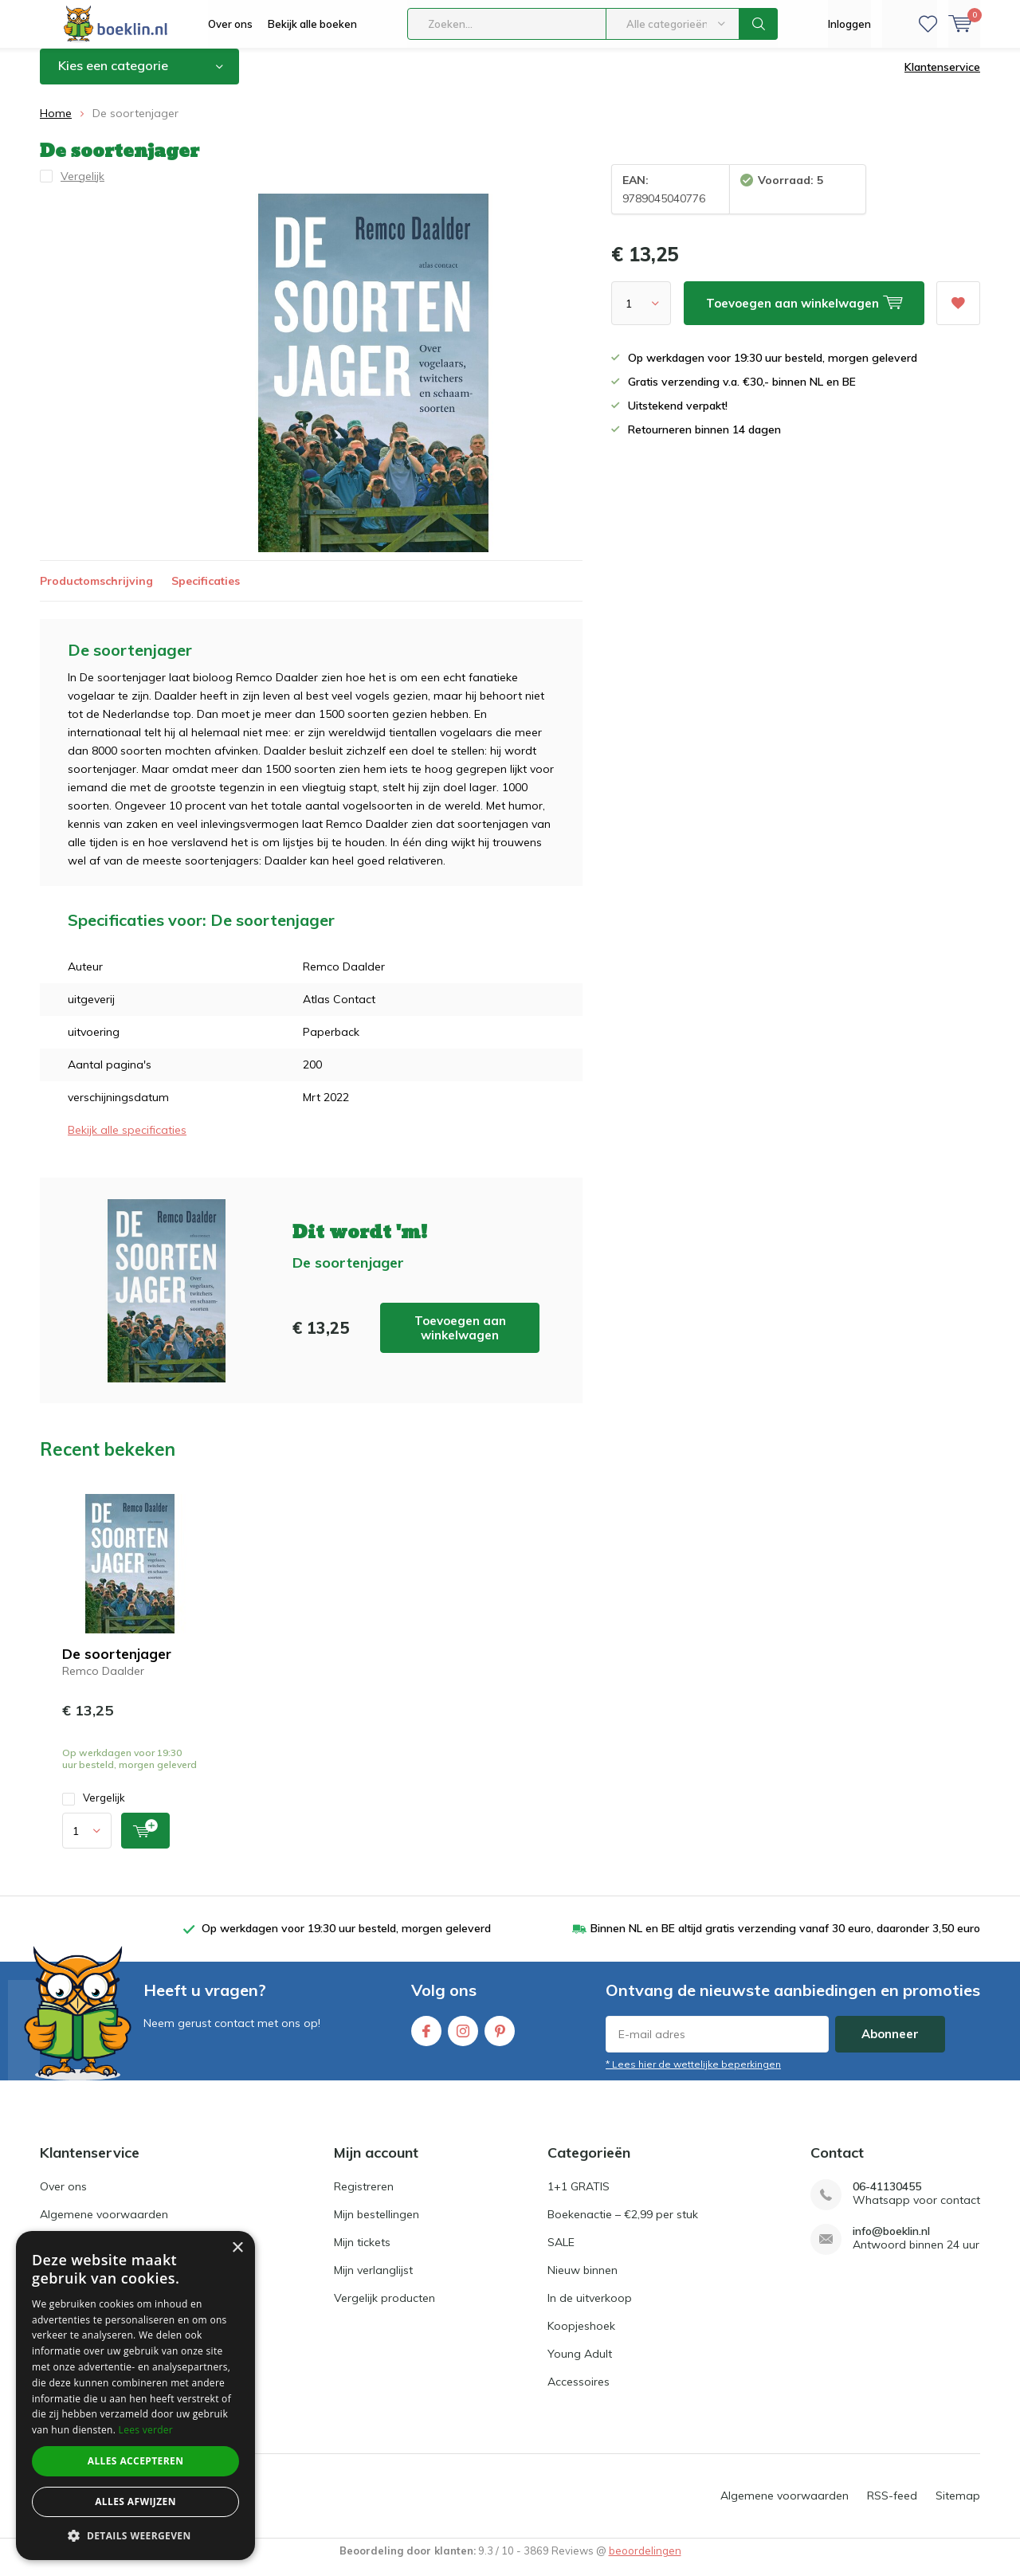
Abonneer (890, 2045)
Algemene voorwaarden (104, 2226)
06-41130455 (887, 2198)
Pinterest (499, 2039)
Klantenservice (942, 79)
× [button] (237, 2248)
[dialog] (135, 2395)
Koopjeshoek (581, 2338)
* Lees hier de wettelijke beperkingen (693, 2076)
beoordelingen (645, 2562)
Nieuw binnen (582, 2282)
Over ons (230, 24)
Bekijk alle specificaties (127, 1142)
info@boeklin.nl (891, 2243)
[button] (135, 2535)
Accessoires (578, 2393)
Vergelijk (93, 1810)
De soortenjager (116, 1665)
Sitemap (958, 2507)
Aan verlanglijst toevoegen (957, 309)
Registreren (364, 2198)
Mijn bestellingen (376, 2226)
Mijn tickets (362, 2254)
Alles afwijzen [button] (135, 2501)
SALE (561, 2254)
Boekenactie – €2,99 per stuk (622, 2226)
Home (56, 125)
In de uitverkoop (589, 2310)
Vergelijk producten (384, 2310)
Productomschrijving (96, 592)
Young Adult (579, 2365)
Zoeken (759, 24)
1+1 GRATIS (578, 2198)
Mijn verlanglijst (373, 2282)
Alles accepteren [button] (136, 2461)
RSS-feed (892, 2507)
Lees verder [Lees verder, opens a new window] (146, 2430)
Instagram (463, 2039)
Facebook (426, 2039)
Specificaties (205, 592)
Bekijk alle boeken (312, 24)
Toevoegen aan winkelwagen (460, 1339)
